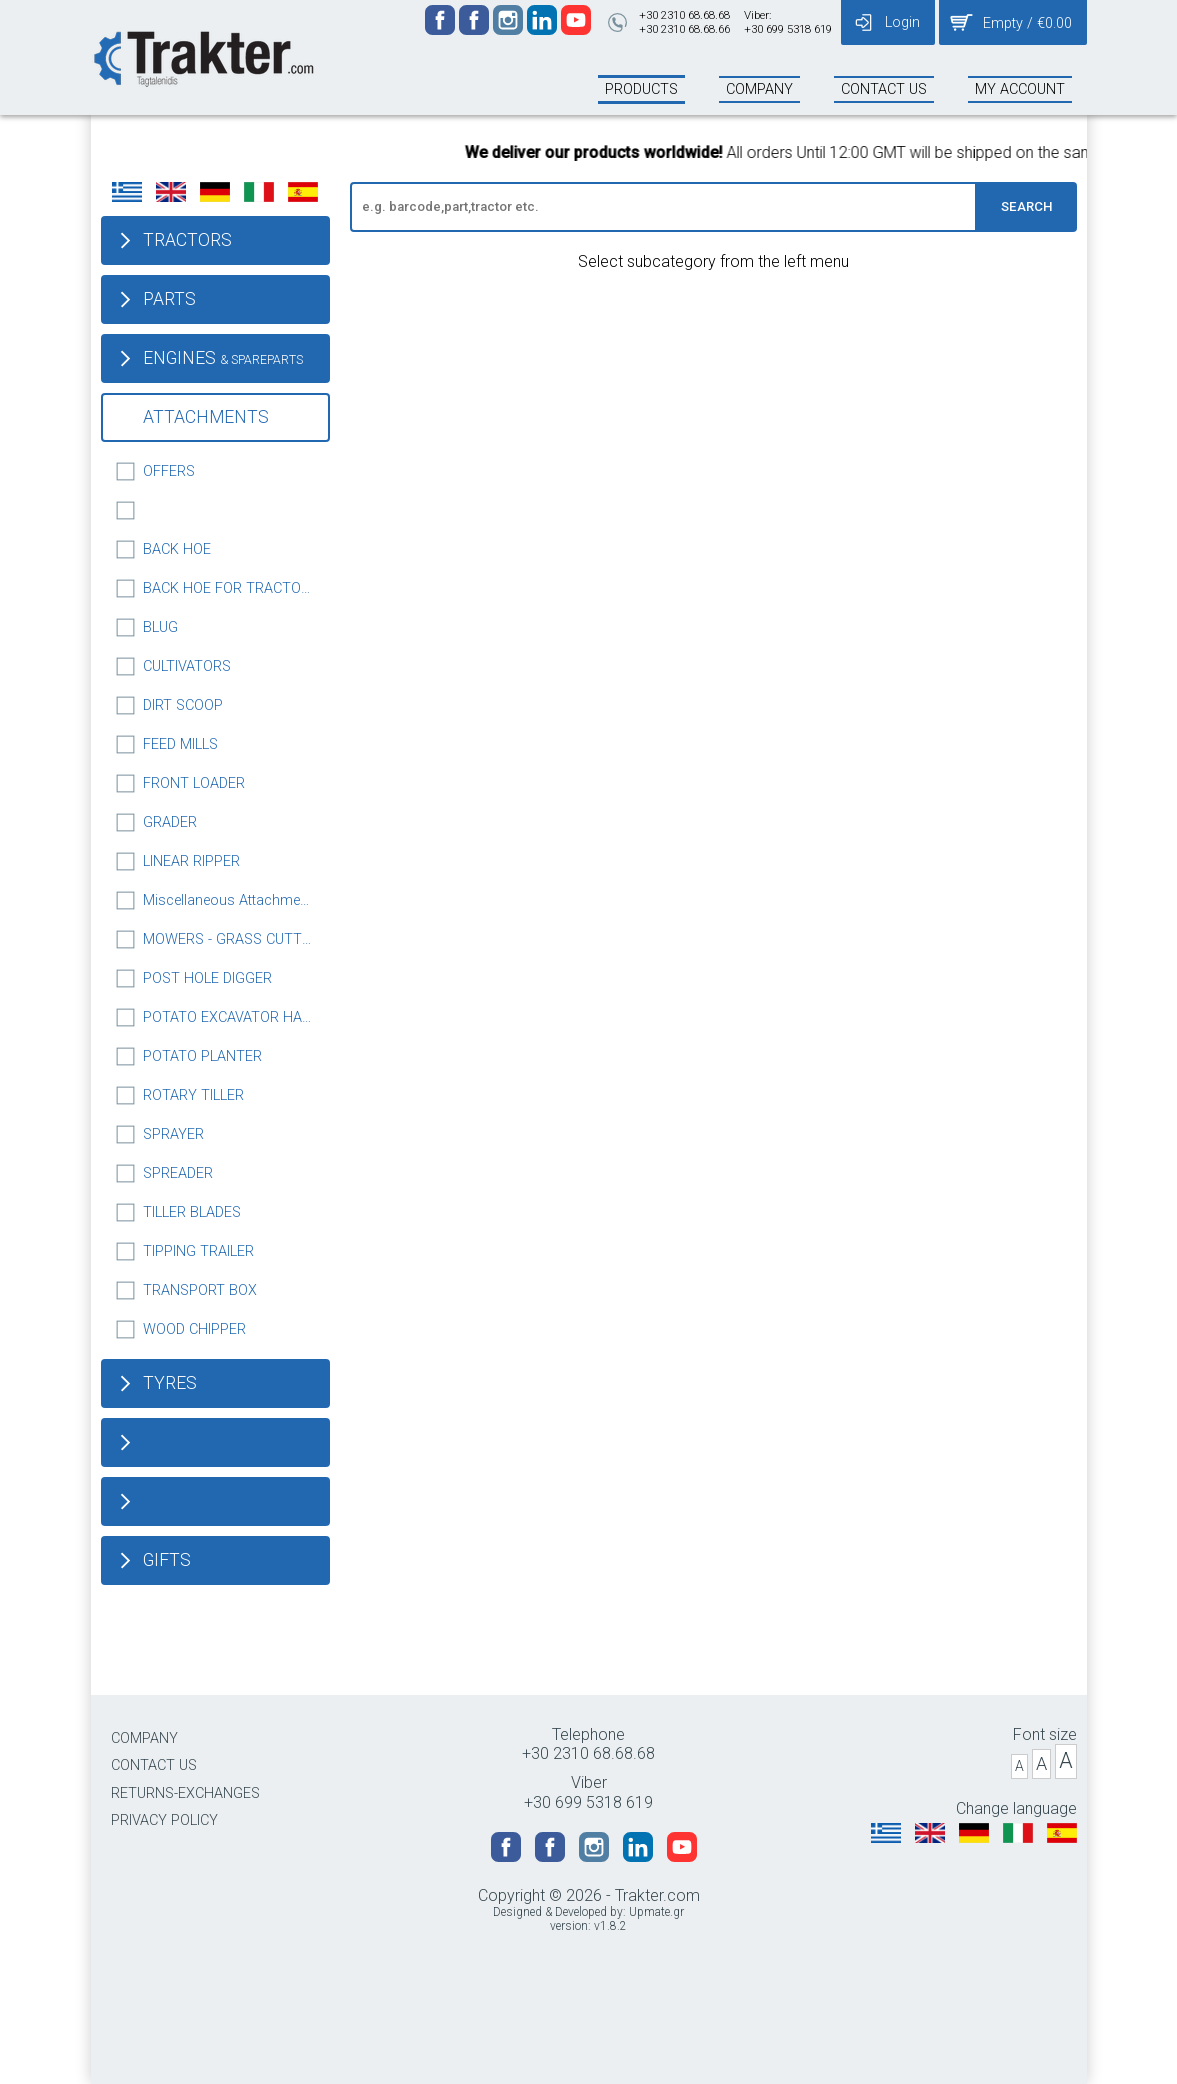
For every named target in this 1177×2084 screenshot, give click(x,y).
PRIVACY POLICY (164, 1820)
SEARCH (1027, 206)
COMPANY (144, 1738)
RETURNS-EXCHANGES (185, 1793)
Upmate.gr (656, 1912)
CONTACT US (154, 1765)
